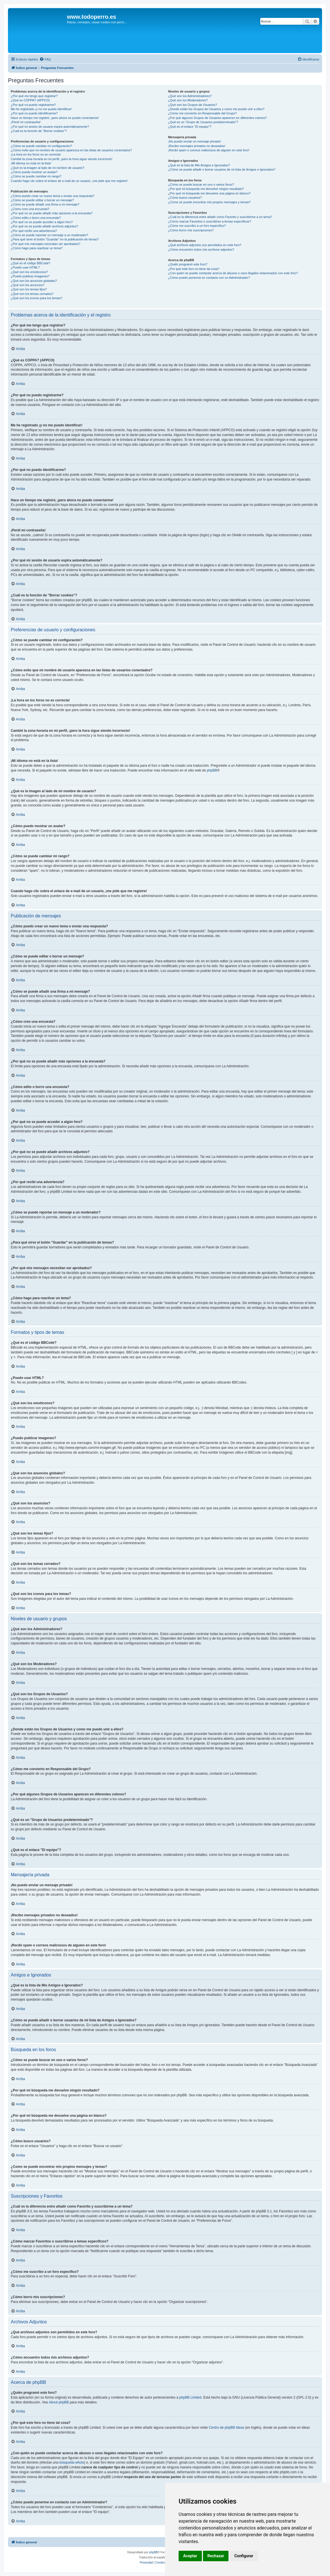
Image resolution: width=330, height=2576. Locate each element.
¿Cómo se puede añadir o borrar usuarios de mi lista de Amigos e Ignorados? (222, 169)
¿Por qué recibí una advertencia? (34, 230)
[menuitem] (45, 59)
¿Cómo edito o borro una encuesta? (36, 217)
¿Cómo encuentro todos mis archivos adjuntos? (201, 249)
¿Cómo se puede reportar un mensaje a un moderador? (49, 235)
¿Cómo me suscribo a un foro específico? (197, 225)
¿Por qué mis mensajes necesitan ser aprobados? (45, 244)
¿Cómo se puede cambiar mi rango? (36, 176)
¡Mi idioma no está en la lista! (31, 163)
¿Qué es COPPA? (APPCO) (30, 100)
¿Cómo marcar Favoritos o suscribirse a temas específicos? (209, 221)
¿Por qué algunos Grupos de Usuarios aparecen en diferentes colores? (217, 118)
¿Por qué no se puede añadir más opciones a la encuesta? (51, 213)
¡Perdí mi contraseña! (26, 122)
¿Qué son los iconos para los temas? (36, 298)
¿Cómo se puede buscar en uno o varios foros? (201, 184)
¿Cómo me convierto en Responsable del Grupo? (202, 113)
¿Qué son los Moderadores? (188, 100)
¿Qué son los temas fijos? (29, 289)
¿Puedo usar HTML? (25, 267)
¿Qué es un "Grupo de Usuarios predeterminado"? (203, 122)
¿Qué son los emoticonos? (29, 272)
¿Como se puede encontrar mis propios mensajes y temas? (209, 202)
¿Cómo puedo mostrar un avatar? (34, 172)
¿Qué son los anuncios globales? (34, 280)
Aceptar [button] (190, 2556)
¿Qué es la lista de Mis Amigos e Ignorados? (199, 165)
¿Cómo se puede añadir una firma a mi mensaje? (45, 204)
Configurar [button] (243, 2556)
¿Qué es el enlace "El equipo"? (189, 126)
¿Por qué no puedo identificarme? (34, 113)
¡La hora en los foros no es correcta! (36, 154)
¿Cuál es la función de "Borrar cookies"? (39, 131)
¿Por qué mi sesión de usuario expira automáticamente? (50, 126)
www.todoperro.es (91, 17)
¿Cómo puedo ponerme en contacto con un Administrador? (209, 277)
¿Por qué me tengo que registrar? (34, 96)
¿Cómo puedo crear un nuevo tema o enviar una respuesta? (52, 196)
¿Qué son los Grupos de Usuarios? (192, 104)
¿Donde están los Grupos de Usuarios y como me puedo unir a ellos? (216, 109)
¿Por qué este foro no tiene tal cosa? (193, 269)
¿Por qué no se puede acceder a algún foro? (42, 222)
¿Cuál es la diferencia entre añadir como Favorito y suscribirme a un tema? (220, 217)
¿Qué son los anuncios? (28, 285)
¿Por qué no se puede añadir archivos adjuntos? (44, 226)
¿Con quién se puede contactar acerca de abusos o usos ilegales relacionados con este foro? (233, 273)
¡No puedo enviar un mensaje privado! (194, 141)
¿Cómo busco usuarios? (185, 197)
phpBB (212, 770)
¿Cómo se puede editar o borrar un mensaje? (42, 200)
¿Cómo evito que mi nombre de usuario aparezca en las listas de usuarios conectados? (71, 150)
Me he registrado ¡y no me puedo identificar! (41, 109)
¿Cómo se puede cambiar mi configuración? (41, 146)
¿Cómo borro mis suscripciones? (191, 230)
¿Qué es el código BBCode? (30, 263)
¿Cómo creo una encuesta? (30, 209)
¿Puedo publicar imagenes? (30, 276)
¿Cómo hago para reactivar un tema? (37, 248)
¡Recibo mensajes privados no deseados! (196, 146)
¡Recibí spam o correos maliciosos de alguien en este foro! (208, 150)
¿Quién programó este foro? (187, 264)
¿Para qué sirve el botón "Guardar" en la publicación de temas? (55, 239)
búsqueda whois (71, 2462)
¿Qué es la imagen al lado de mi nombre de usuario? (47, 167)
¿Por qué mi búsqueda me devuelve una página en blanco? (209, 193)
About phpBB (59, 2402)
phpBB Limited (190, 2397)
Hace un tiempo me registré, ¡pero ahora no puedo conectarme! (55, 118)
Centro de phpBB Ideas (226, 2428)
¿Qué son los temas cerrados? (32, 293)
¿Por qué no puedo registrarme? (33, 104)
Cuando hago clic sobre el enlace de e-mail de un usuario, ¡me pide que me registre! (69, 181)
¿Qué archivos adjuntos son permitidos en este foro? (204, 245)
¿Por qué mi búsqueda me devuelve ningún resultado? (206, 188)
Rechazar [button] (216, 2556)
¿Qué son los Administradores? (189, 96)
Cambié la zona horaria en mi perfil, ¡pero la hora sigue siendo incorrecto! (61, 159)
